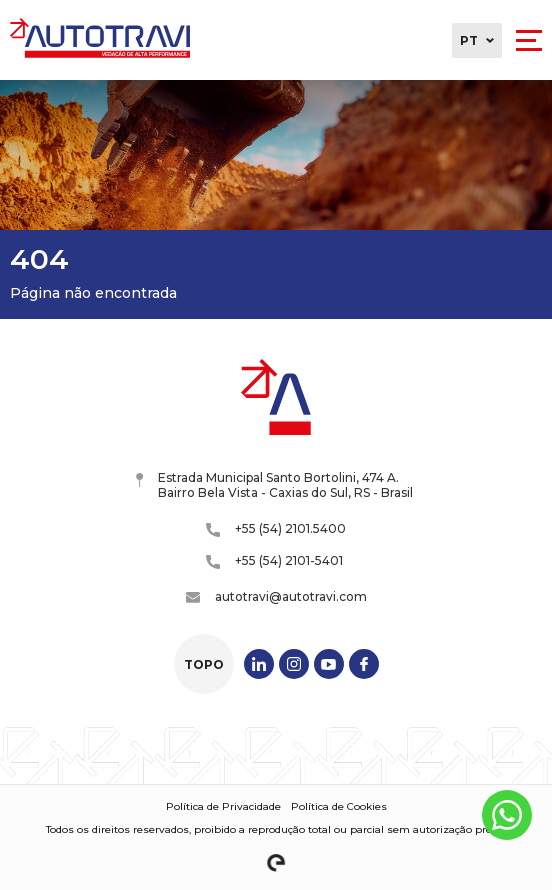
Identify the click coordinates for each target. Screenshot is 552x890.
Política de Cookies (339, 806)
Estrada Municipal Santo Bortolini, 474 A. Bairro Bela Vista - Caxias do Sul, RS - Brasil (274, 485)
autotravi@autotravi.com (276, 596)
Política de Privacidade (223, 806)
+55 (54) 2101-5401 (274, 561)
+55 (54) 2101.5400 (276, 529)
